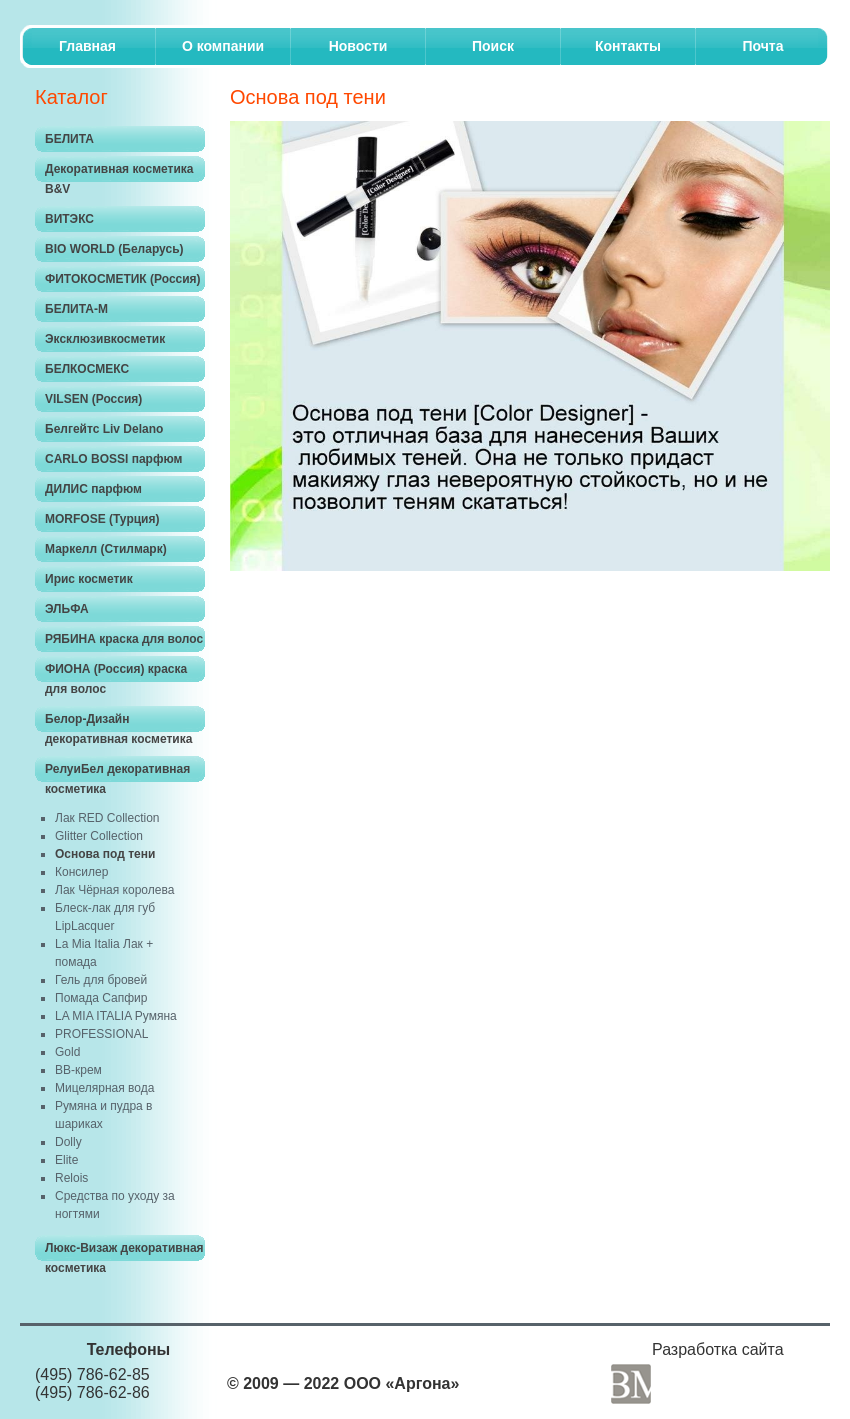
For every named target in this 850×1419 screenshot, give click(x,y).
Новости (358, 46)
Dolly (68, 1142)
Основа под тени (105, 854)
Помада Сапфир (101, 998)
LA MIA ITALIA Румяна (116, 1016)
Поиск (493, 46)
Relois (71, 1178)
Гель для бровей (101, 980)
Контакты (628, 46)
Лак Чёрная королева (114, 890)
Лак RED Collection (107, 818)
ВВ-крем (78, 1070)
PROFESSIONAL (101, 1034)
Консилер (81, 872)
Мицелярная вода (104, 1088)
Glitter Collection (99, 836)
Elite (66, 1160)
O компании (223, 46)
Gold (67, 1052)
